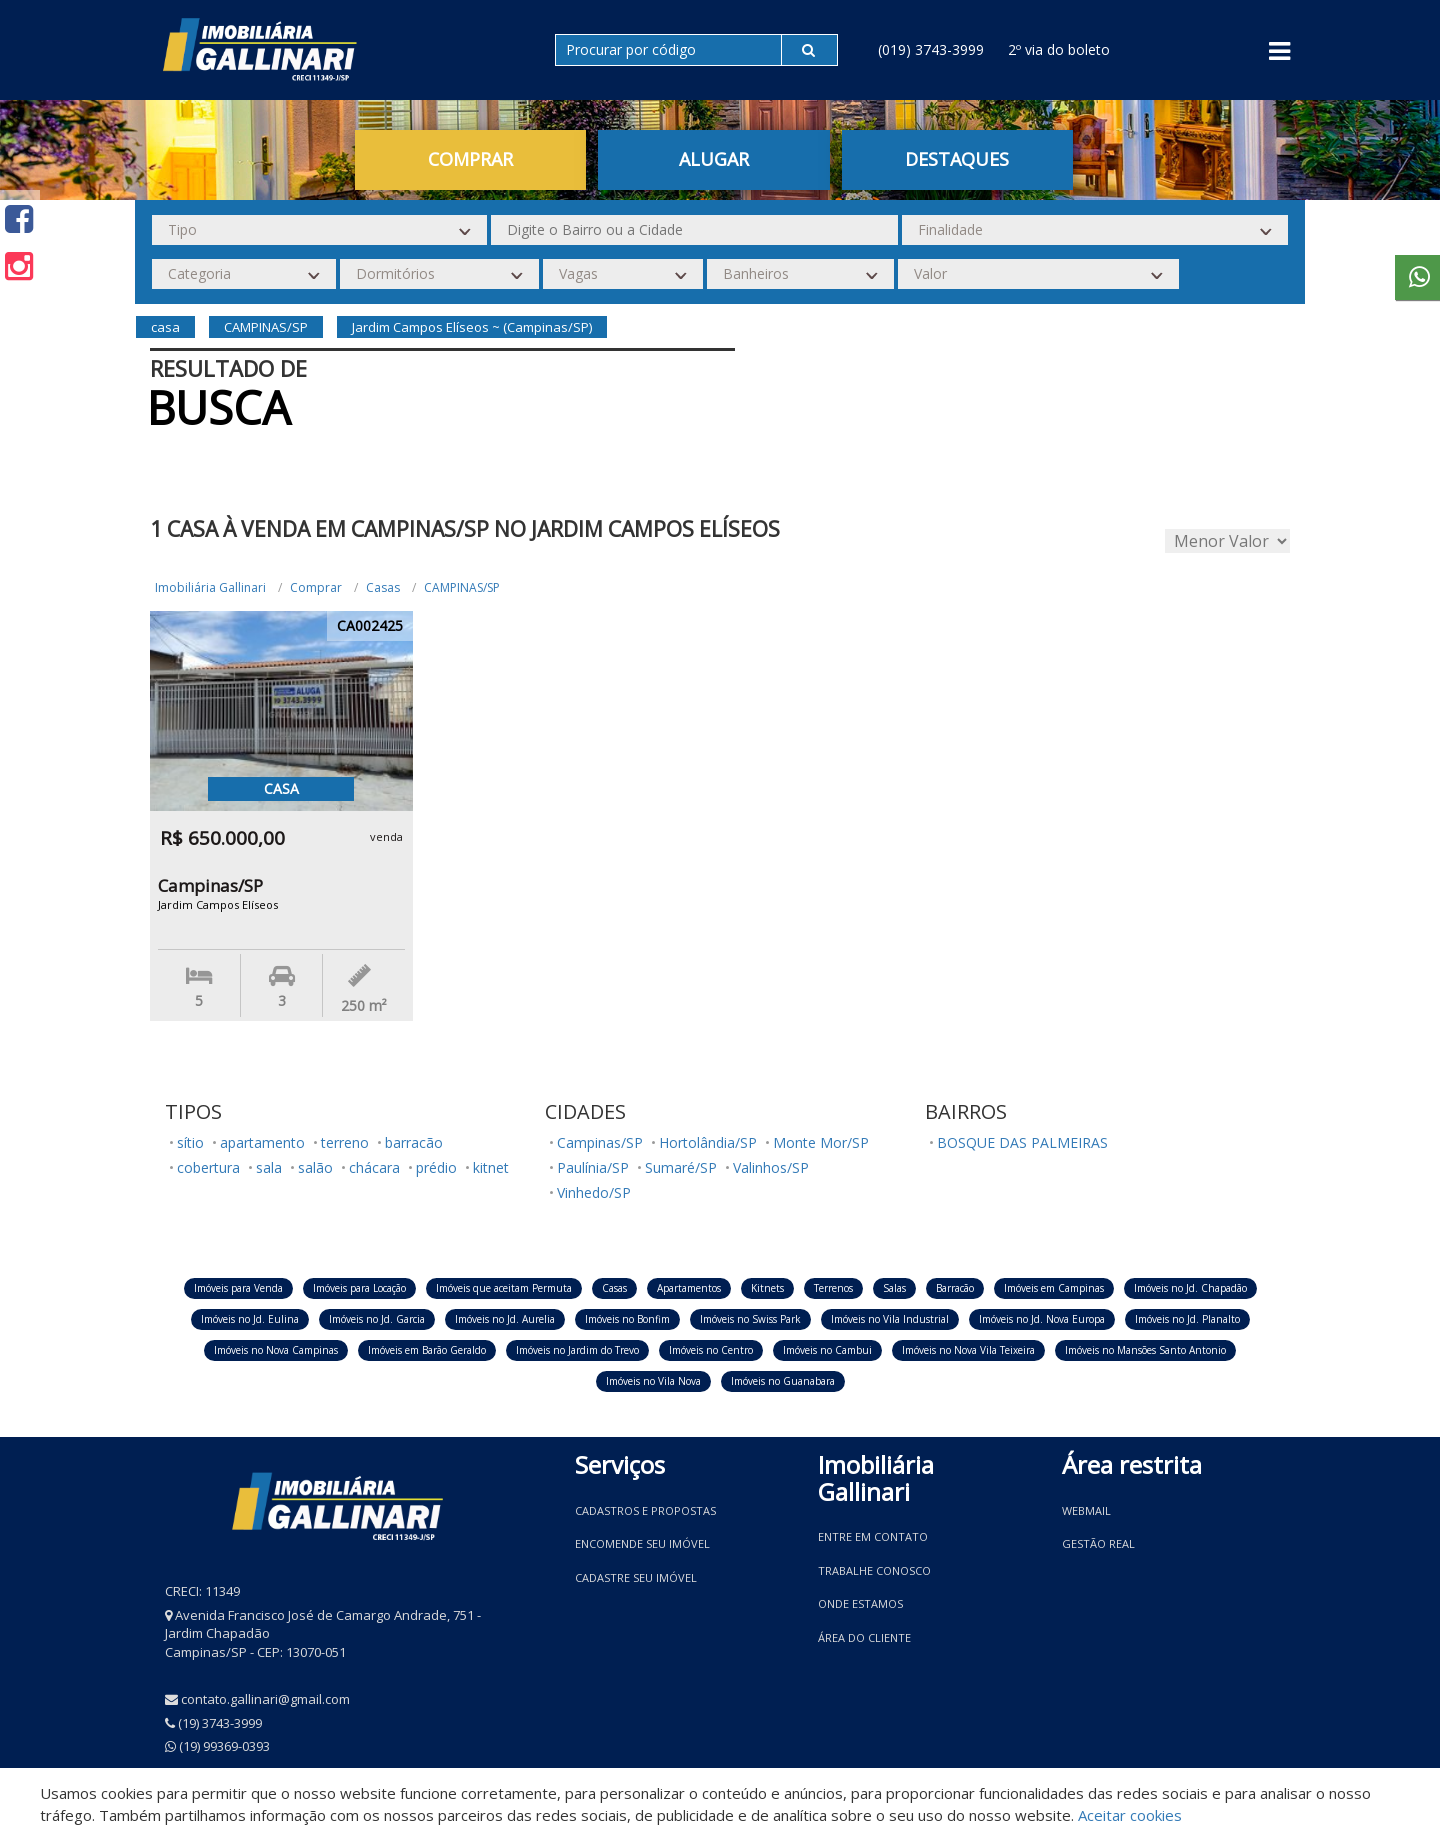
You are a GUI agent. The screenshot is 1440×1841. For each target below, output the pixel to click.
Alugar (714, 159)
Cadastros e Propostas (645, 1510)
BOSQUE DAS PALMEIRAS (1022, 1142)
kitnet (491, 1167)
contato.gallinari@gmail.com (265, 1699)
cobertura (208, 1167)
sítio (190, 1142)
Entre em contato (873, 1536)
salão (315, 1167)
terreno (345, 1142)
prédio (436, 1167)
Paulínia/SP (593, 1167)
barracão (414, 1142)
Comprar (470, 159)
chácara (374, 1167)
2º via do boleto (1059, 49)
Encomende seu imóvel (642, 1543)
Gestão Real (1098, 1543)
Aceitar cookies (1130, 1815)
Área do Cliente (864, 1637)
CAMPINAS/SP (462, 587)
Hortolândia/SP (708, 1142)
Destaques (957, 159)
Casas (383, 587)
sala (269, 1167)
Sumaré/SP (681, 1167)
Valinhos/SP (771, 1167)
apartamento (262, 1142)
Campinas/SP (600, 1142)
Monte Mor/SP (821, 1142)
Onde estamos (860, 1603)
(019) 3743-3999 (931, 49)
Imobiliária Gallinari (210, 587)
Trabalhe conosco (874, 1570)
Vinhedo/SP (594, 1192)
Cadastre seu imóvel (636, 1577)
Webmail (1086, 1510)
